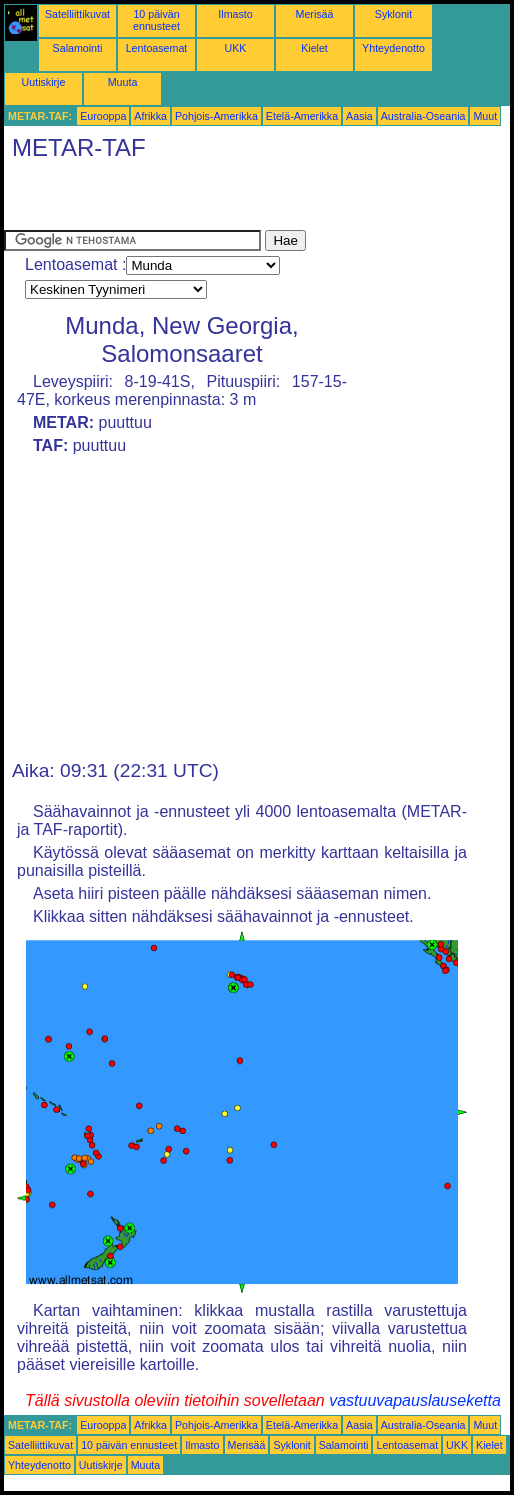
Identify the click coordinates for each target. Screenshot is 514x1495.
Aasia (359, 116)
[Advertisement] (238, 200)
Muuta (123, 82)
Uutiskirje (44, 82)
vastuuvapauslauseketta (415, 1400)
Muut (485, 116)
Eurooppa (103, 116)
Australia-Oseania (423, 116)
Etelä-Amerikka (302, 116)
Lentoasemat (157, 48)
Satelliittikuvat (77, 14)
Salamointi (78, 48)
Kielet (314, 48)
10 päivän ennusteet (156, 20)
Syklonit (393, 14)
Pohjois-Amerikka (216, 116)
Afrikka (150, 116)
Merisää (315, 14)
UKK (236, 48)
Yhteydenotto (393, 48)
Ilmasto (235, 14)
